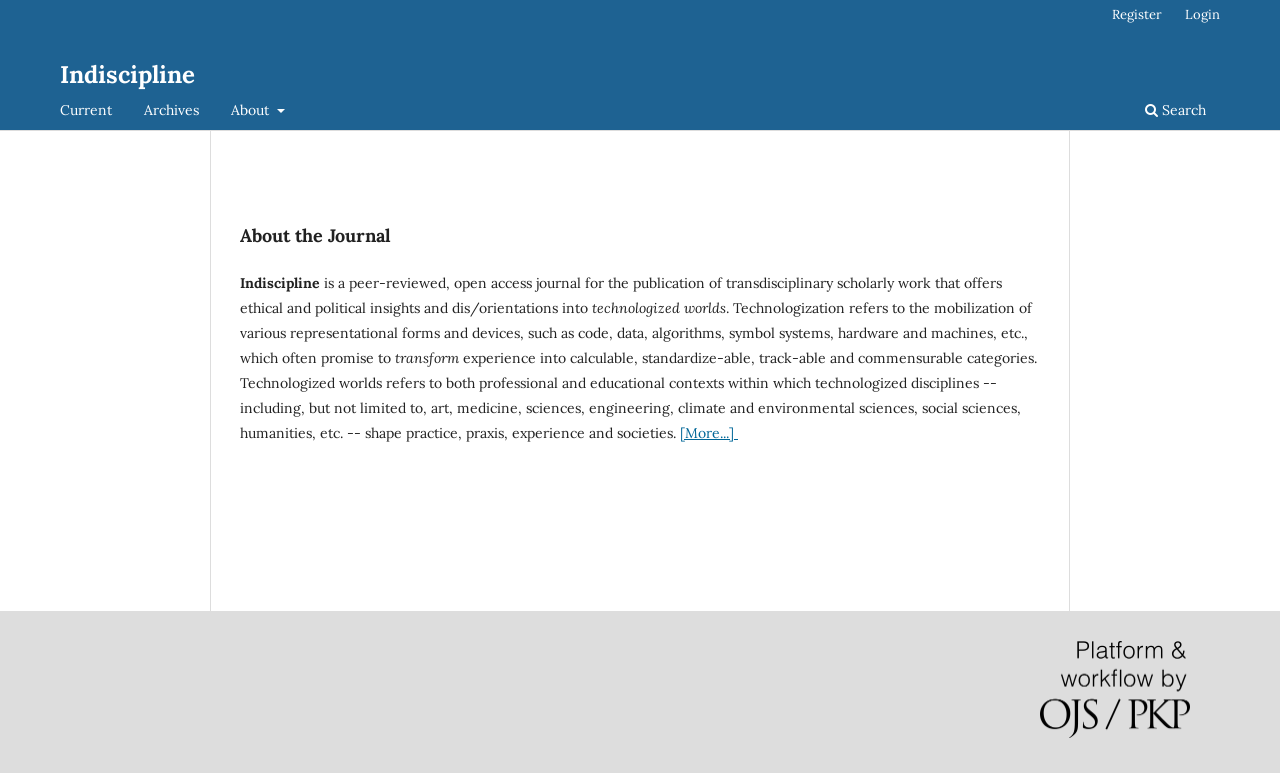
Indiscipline (127, 74)
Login (1202, 14)
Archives (171, 110)
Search (1175, 110)
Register (1137, 14)
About (252, 110)
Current (86, 110)
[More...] (709, 433)
